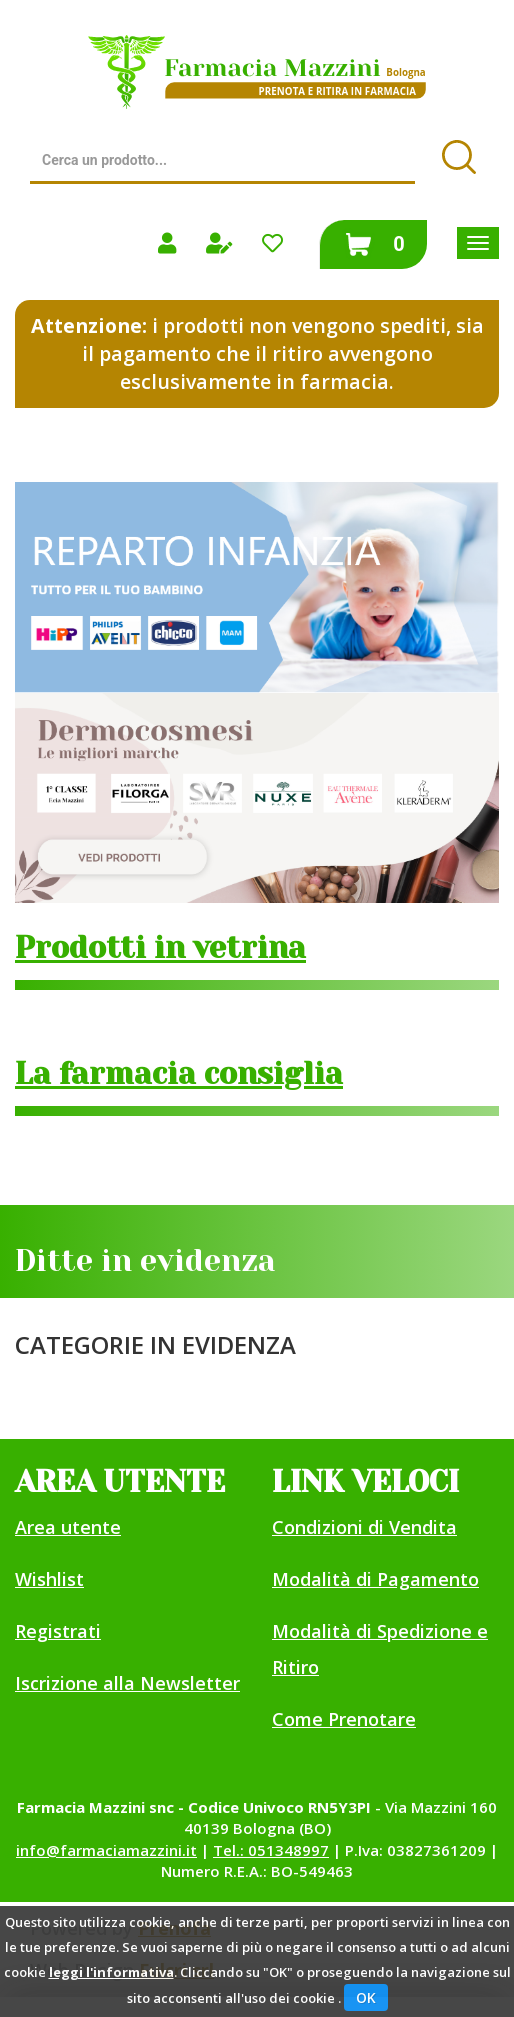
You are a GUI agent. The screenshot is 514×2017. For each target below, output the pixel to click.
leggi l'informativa (111, 1972)
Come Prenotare (344, 1719)
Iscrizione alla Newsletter (127, 1683)
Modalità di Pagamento (375, 1579)
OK (366, 1997)
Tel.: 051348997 (271, 1850)
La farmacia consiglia (179, 1074)
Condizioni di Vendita (364, 1527)
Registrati (58, 1631)
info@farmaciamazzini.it (106, 1850)
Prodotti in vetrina (160, 948)
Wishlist (49, 1579)
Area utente (68, 1527)
